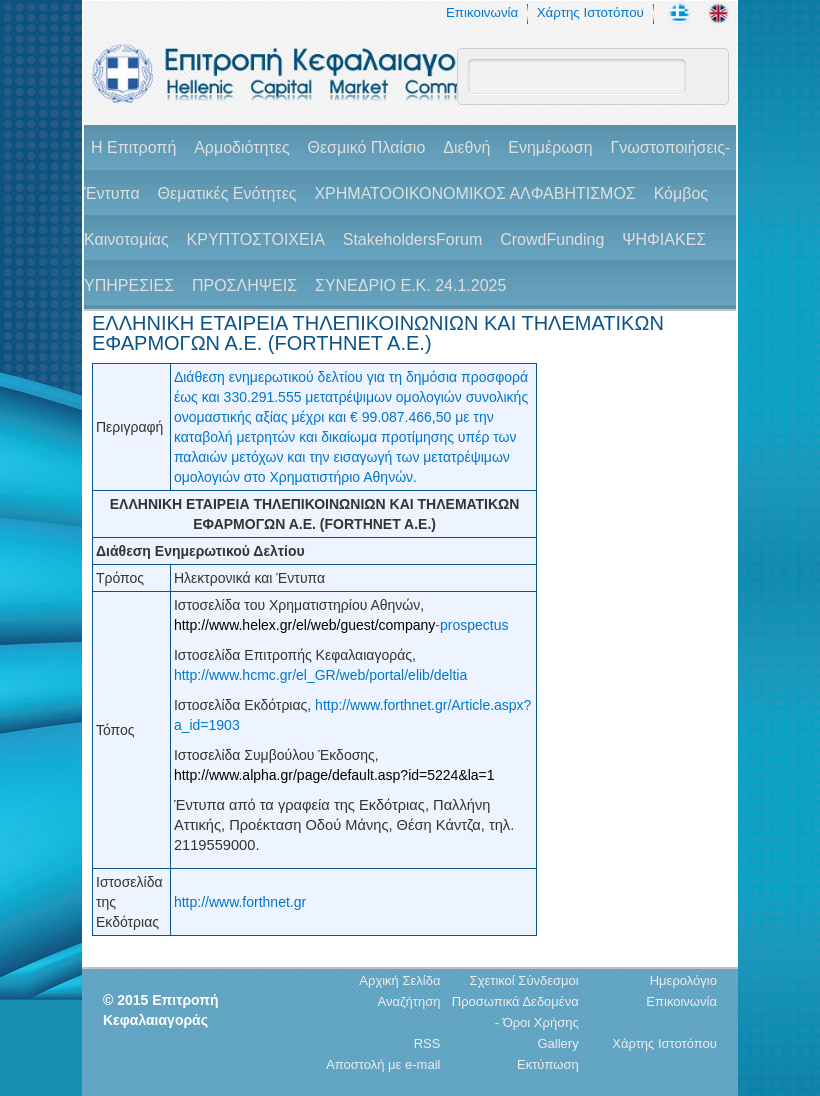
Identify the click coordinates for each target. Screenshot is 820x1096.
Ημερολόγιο (683, 980)
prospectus (474, 625)
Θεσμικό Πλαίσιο (366, 147)
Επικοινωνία (482, 12)
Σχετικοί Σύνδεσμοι (524, 980)
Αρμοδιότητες (241, 147)
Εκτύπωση (548, 1064)
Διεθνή (466, 147)
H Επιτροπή (133, 147)
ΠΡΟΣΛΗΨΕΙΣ (244, 285)
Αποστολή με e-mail (383, 1064)
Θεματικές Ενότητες (227, 193)
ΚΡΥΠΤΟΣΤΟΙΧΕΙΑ (256, 239)
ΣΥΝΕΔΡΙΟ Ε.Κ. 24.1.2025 (410, 285)
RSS (427, 1043)
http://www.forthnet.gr (240, 902)
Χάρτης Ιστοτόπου (590, 12)
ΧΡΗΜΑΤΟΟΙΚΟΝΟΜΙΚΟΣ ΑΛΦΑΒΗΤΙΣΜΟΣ (474, 193)
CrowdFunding (552, 239)
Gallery (557, 1043)
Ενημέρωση (550, 147)
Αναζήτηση (409, 1001)
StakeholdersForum (413, 239)
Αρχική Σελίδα (399, 980)
